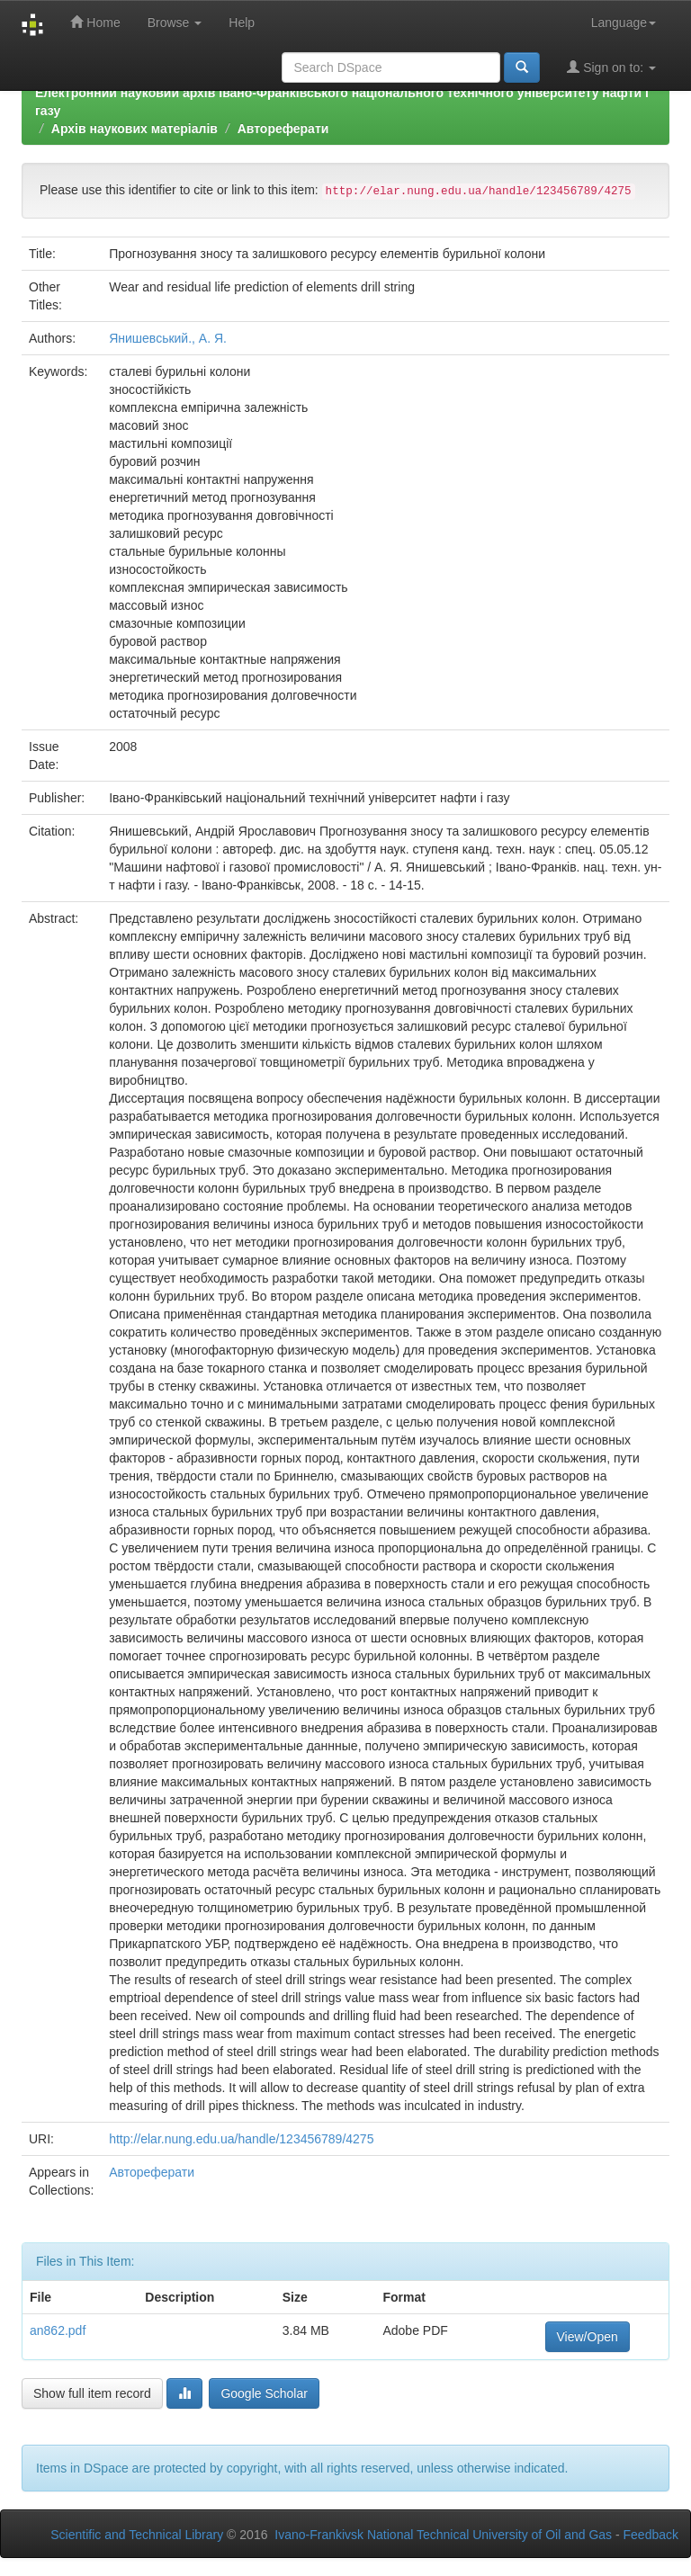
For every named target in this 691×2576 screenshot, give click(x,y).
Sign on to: (611, 67)
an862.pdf (57, 2330)
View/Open (587, 2337)
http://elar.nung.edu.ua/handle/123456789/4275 (241, 2139)
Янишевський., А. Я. (168, 338)
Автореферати (283, 128)
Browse (175, 22)
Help (242, 22)
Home (95, 22)
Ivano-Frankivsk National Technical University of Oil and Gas (443, 2534)
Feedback (651, 2534)
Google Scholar (264, 2393)
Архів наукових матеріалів (134, 128)
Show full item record (92, 2393)
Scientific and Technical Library (136, 2534)
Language (623, 22)
